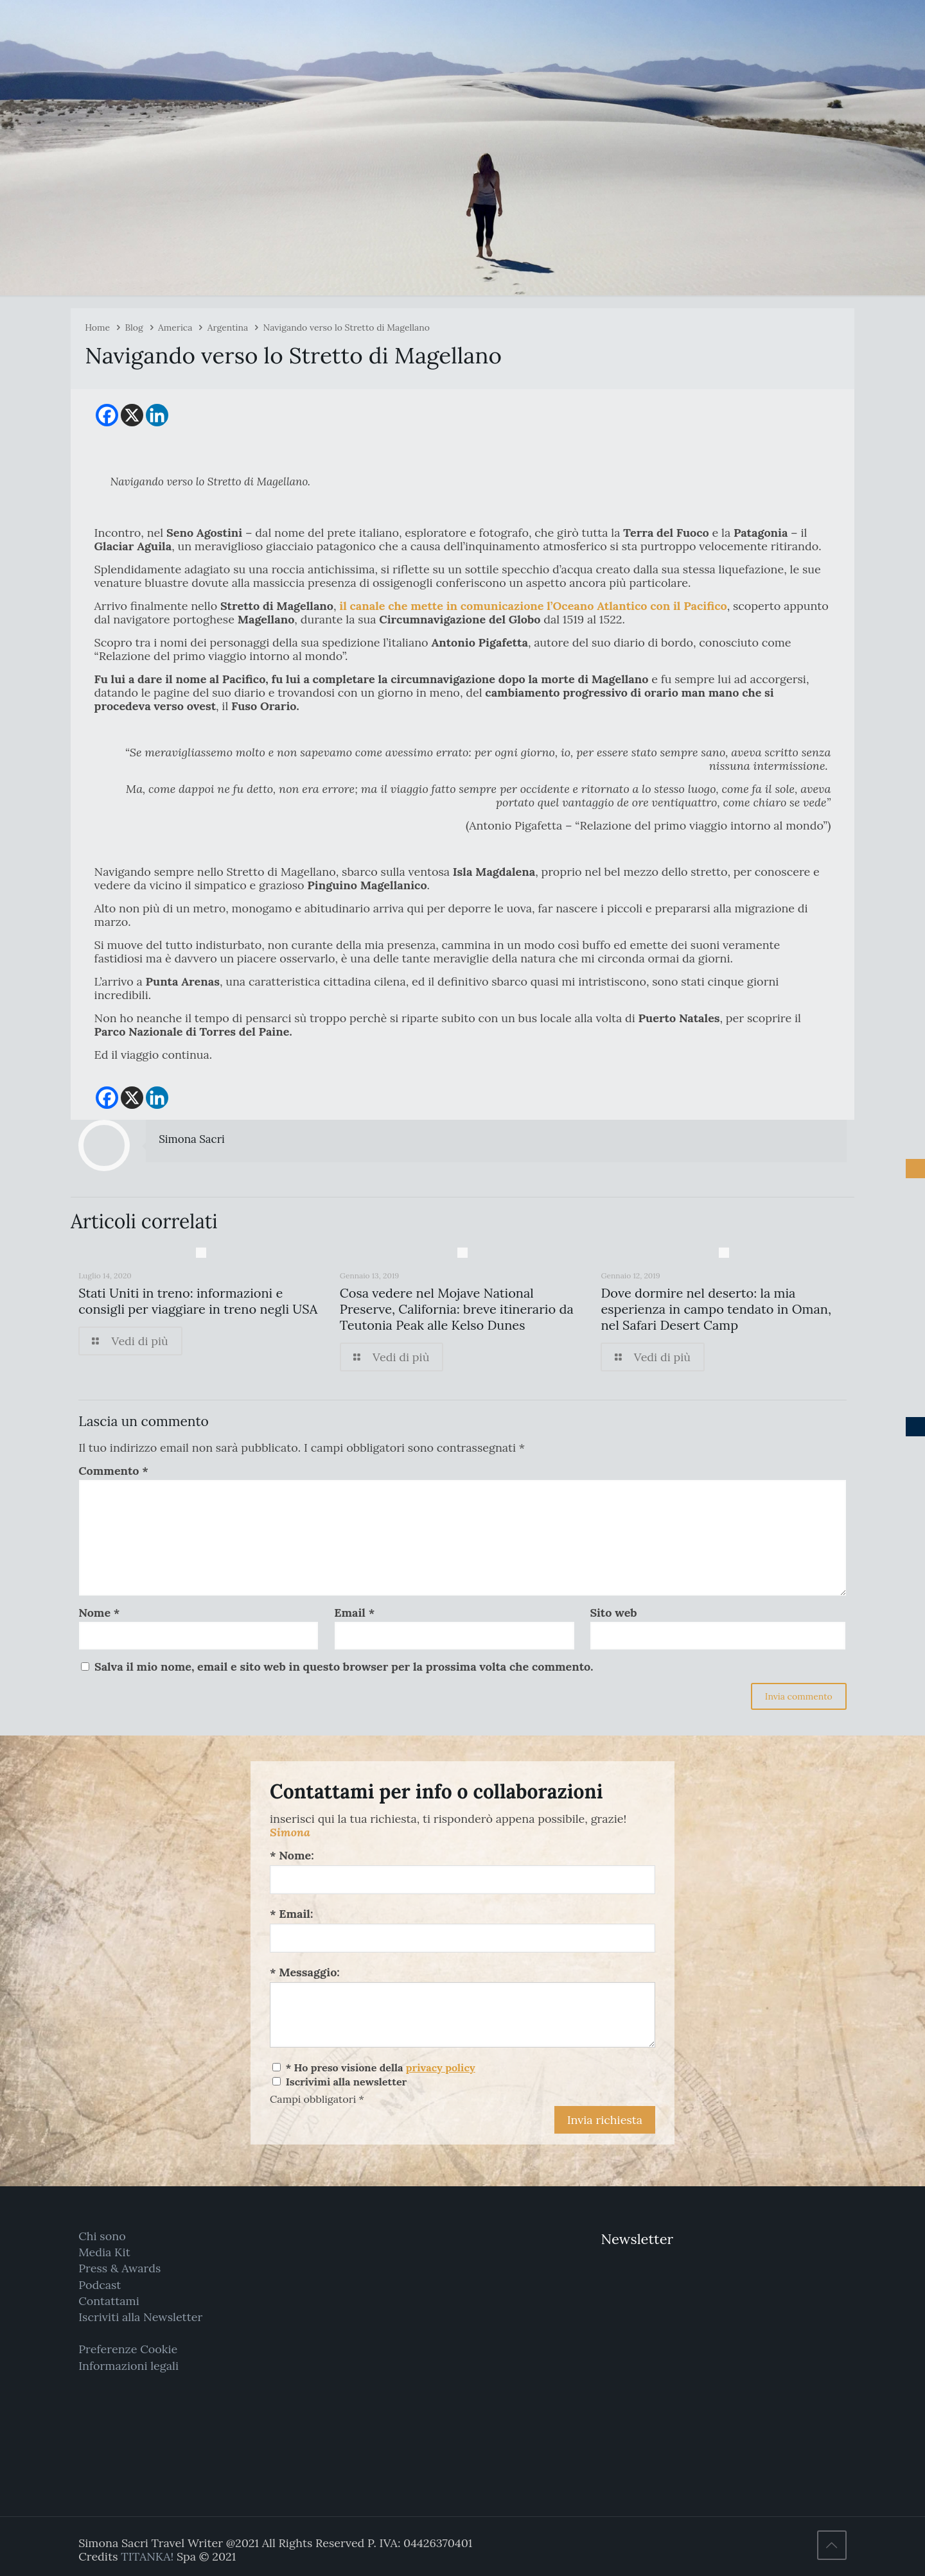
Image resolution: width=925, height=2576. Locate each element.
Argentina (227, 327)
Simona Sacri (192, 1139)
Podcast (99, 2284)
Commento (113, 1470)
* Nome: (292, 1855)
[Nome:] (462, 1879)
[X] (132, 415)
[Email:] (462, 1938)
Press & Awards (119, 2268)
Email (354, 1612)
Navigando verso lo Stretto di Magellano (346, 327)
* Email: (291, 1913)
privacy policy (440, 2067)
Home (97, 327)
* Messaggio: (305, 1972)
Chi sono (101, 2236)
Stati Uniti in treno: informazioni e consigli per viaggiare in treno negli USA (197, 1301)
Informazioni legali (128, 2365)
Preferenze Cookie (127, 2349)
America (175, 327)
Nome (98, 1612)
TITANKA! (147, 2556)
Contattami (108, 2300)
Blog (134, 327)
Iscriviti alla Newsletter (140, 2317)
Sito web (613, 1612)
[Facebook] (107, 415)
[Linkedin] (157, 415)
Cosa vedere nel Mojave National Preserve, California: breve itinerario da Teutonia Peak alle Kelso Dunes (457, 1309)
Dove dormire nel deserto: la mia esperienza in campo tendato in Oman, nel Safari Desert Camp (716, 1309)
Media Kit (104, 2252)
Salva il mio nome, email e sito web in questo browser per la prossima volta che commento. (344, 1666)
